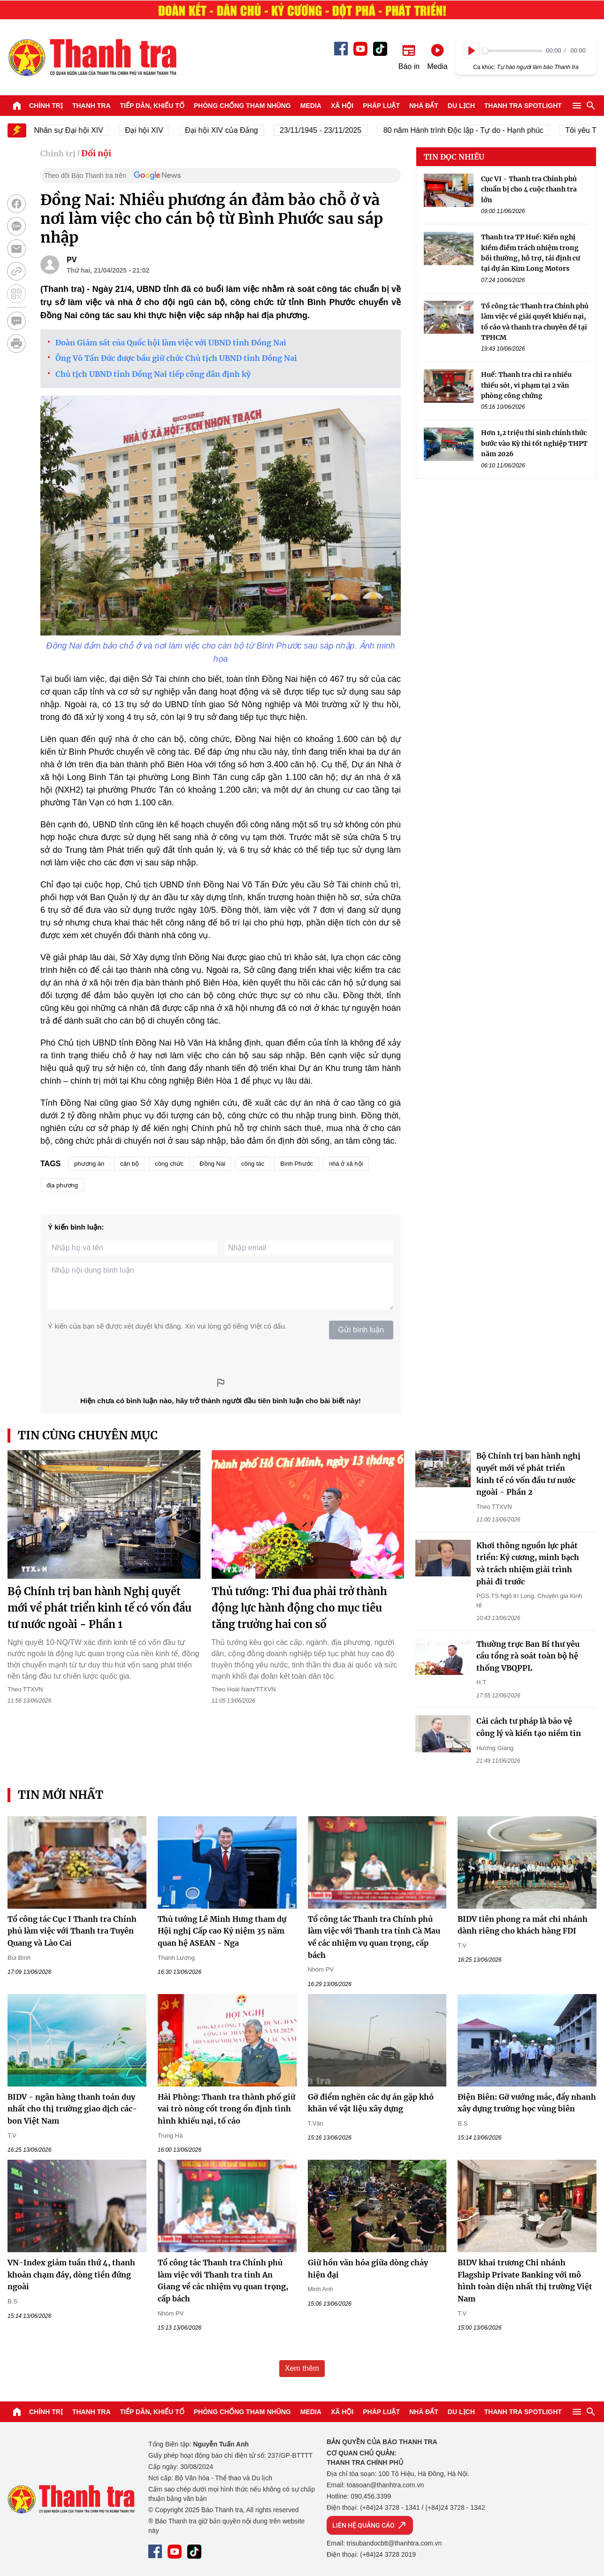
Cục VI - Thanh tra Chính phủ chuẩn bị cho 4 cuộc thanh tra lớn (529, 189)
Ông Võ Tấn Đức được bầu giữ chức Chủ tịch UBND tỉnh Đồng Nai (176, 358)
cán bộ (129, 1163)
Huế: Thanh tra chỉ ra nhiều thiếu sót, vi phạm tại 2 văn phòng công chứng (526, 385)
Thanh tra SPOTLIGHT (523, 105)
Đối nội (96, 153)
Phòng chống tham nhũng (242, 105)
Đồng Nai (212, 1163)
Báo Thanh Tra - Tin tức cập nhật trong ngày (92, 57)
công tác (252, 1163)
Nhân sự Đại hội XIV (81, 130)
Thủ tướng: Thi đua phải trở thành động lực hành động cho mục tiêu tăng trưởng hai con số (299, 1608)
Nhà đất (423, 105)
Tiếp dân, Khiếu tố (152, 105)
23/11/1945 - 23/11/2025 (333, 130)
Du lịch (461, 105)
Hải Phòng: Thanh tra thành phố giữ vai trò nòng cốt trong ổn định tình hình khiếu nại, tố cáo (226, 2108)
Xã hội (342, 105)
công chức (169, 1163)
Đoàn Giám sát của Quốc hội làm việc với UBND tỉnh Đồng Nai (170, 342)
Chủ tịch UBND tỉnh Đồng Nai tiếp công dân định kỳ (153, 374)
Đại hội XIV (157, 130)
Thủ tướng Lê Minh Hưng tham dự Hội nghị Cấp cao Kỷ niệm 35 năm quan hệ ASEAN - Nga (222, 1931)
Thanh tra (91, 105)
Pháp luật (381, 105)
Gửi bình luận (361, 1330)
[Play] (472, 51)
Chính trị (46, 105)
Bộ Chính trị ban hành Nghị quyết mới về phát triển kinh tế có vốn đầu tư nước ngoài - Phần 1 (99, 1608)
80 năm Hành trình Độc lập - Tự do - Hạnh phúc (476, 130)
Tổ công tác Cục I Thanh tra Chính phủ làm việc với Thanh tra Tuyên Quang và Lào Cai (72, 1931)
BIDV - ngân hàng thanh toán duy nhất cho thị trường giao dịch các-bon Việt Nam (72, 2108)
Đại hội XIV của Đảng (234, 130)
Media (310, 105)
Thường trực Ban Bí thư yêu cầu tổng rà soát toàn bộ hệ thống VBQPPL (528, 1656)
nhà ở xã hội (346, 1163)
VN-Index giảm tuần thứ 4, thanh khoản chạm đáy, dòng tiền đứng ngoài (71, 2274)
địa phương (62, 1185)
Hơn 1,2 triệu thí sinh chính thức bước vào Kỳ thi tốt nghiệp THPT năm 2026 (534, 443)
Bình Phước (296, 1163)
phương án (89, 1163)
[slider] (512, 50)
